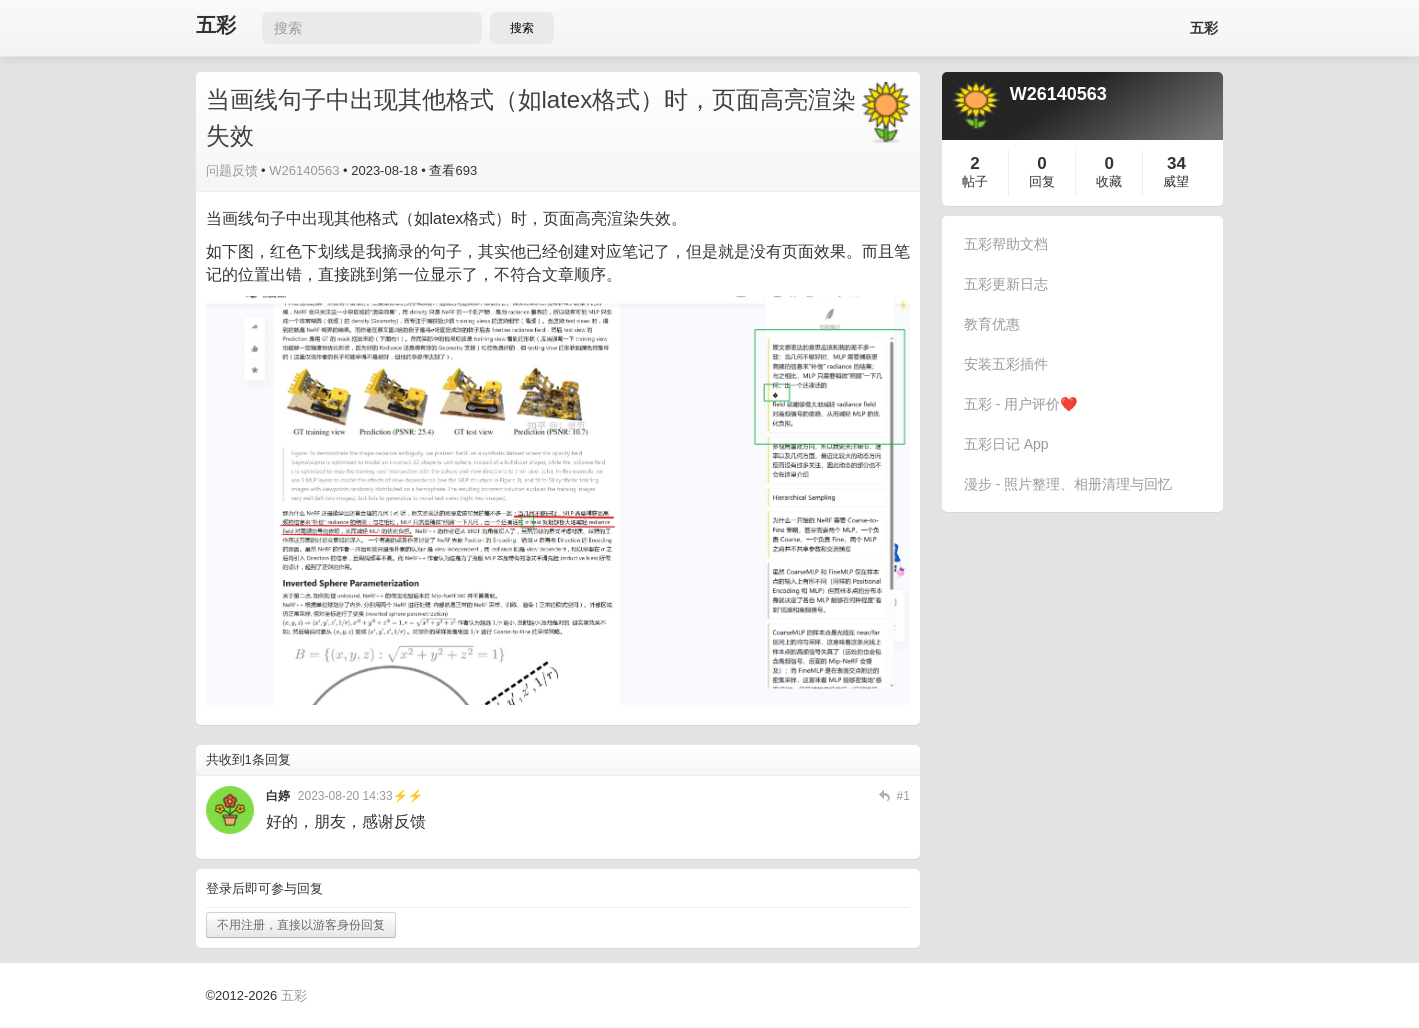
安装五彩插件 (1006, 364)
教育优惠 (992, 324)
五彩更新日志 (1006, 284)
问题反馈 (232, 170)
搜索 (522, 28)
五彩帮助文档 (1006, 244)
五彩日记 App (1006, 444)
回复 (1042, 181)
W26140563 (304, 170)
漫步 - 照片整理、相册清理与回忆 (1068, 484)
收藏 (1109, 181)
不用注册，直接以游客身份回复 (301, 925)
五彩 (216, 25)
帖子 (975, 181)
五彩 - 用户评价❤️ (1020, 404)
